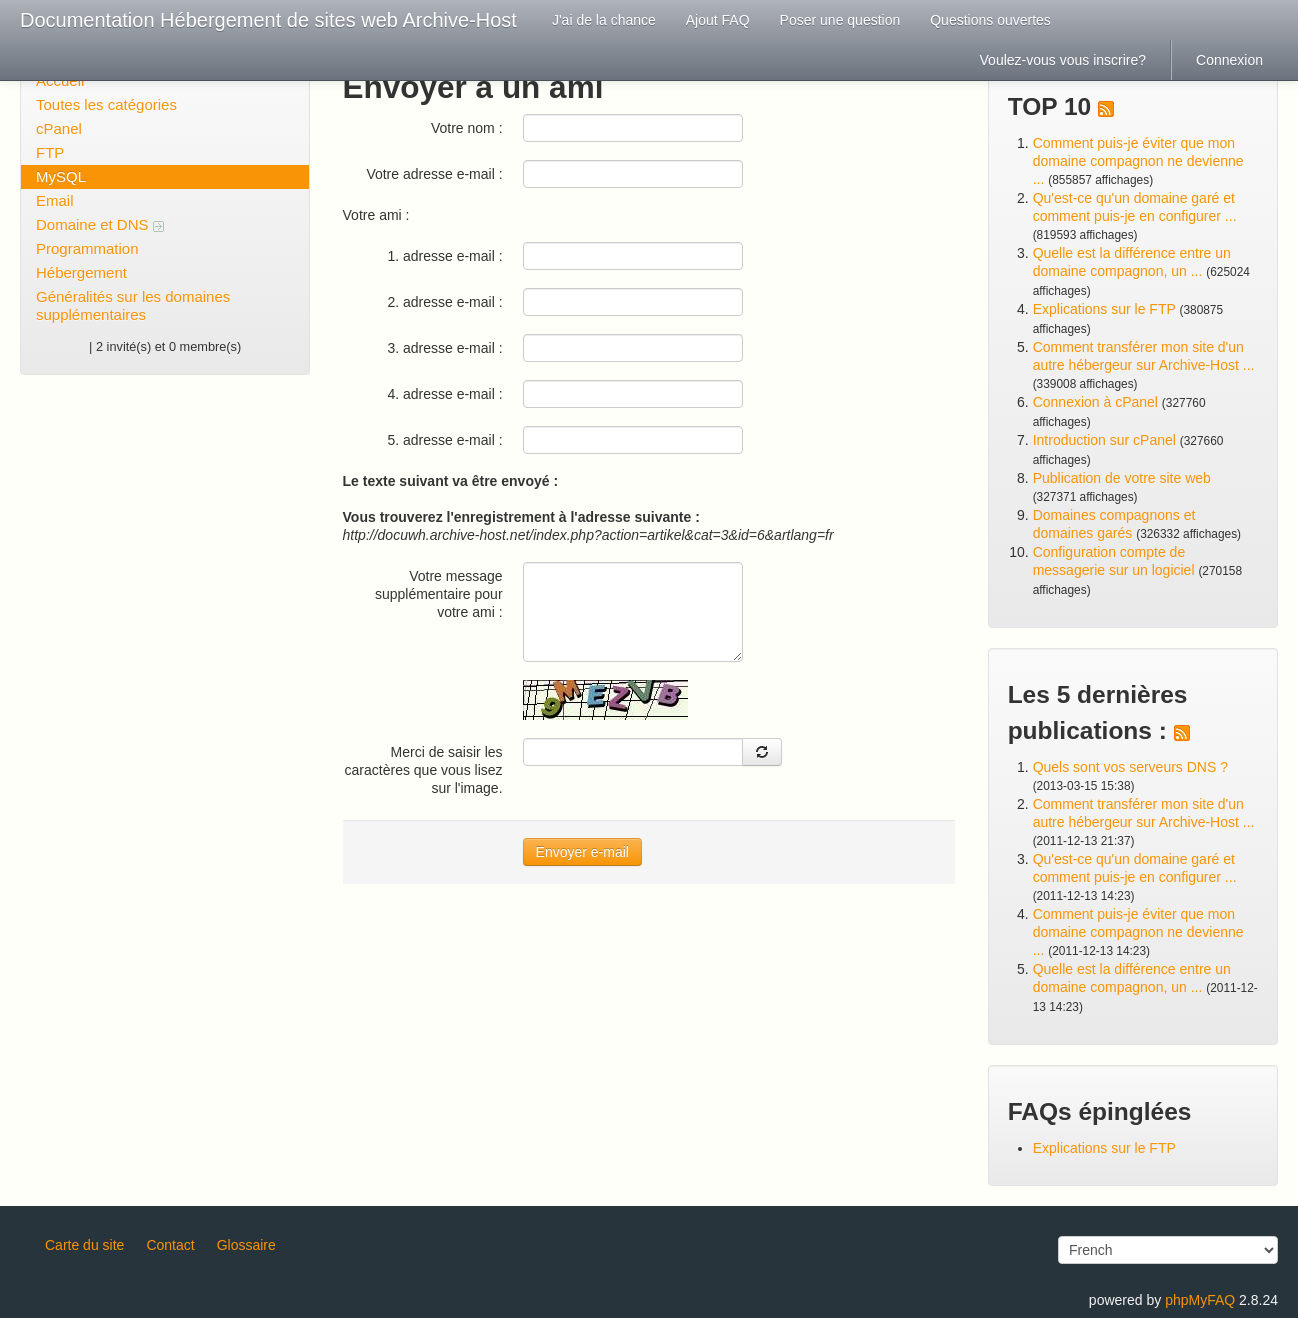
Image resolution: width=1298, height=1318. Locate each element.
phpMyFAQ (1200, 1300)
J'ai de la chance (604, 20)
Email (55, 200)
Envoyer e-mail (582, 852)
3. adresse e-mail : (444, 348)
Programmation (87, 248)
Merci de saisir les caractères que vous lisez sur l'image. (424, 770)
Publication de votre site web (1122, 478)
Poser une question (840, 20)
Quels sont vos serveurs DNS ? (1130, 767)
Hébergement (81, 272)
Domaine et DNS (100, 224)
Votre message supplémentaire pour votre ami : (439, 594)
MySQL (61, 176)
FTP (50, 152)
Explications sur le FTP (1104, 309)
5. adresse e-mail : (444, 440)
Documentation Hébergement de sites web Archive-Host (268, 20)
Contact (170, 1245)
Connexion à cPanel (1095, 402)
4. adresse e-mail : (444, 394)
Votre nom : (467, 128)
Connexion (1229, 60)
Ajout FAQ (718, 20)
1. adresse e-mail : (444, 256)
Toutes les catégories (106, 104)
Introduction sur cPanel (1104, 440)
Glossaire (246, 1245)
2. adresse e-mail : (444, 302)
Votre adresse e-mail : (434, 174)
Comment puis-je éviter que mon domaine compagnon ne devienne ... (1138, 161)
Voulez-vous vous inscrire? (1063, 60)
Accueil (60, 80)
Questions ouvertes (990, 20)
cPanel (59, 128)
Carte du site (84, 1245)
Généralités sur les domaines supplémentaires (133, 305)
